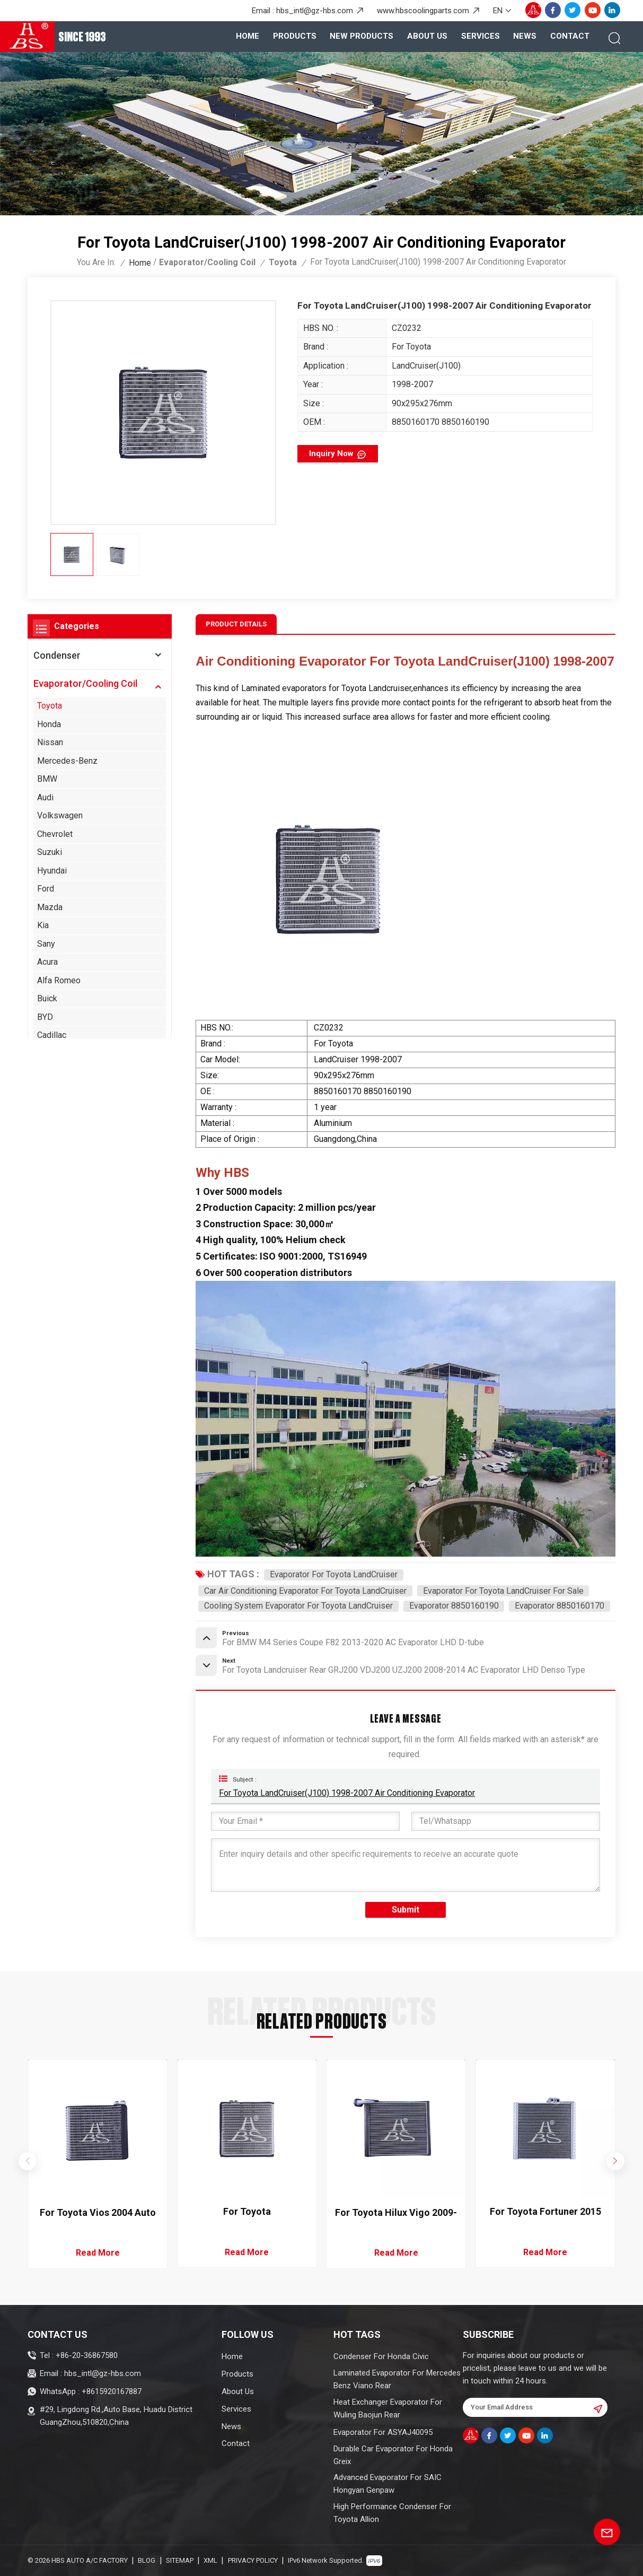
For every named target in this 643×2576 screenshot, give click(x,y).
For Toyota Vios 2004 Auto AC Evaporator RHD (98, 2213)
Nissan (50, 742)
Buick (47, 998)
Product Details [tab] (236, 624)
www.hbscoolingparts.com (423, 10)
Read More (98, 2253)
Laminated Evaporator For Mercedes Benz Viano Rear (397, 2379)
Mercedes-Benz (67, 761)
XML (210, 2560)
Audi (45, 797)
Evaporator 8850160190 (454, 1606)
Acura (47, 962)
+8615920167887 (112, 2391)
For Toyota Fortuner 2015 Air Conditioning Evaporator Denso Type (545, 2212)
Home (247, 36)
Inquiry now (331, 453)
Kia (43, 925)
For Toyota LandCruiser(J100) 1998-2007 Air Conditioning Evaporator (347, 1793)
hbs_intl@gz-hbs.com (314, 10)
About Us (427, 36)
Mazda (50, 907)
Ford (45, 889)
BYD (45, 1017)
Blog (146, 2560)
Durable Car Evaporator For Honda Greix (393, 2455)
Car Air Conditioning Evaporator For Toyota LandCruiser (305, 1591)
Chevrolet (55, 834)
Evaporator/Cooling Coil (207, 262)
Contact (569, 36)
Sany (46, 944)
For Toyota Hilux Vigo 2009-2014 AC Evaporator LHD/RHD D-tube (396, 2213)
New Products (361, 36)
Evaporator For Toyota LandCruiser (334, 1574)
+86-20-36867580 (87, 2355)
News (524, 36)
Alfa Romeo (59, 980)
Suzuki (49, 852)
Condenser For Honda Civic (381, 2356)
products (294, 36)
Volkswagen (60, 815)
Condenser (57, 655)
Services (480, 36)
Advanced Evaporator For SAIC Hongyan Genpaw (387, 2484)
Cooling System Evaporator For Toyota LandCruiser (298, 1606)
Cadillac (51, 1035)
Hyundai (52, 871)
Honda (49, 724)
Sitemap (179, 2560)
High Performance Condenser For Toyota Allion (392, 2513)
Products (237, 2374)
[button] (615, 2161)
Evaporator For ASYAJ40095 (383, 2432)
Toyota (283, 262)
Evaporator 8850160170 (559, 1606)
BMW (47, 779)
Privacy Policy (253, 2560)
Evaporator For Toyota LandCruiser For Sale (503, 1591)
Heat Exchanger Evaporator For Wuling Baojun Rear (387, 2408)
